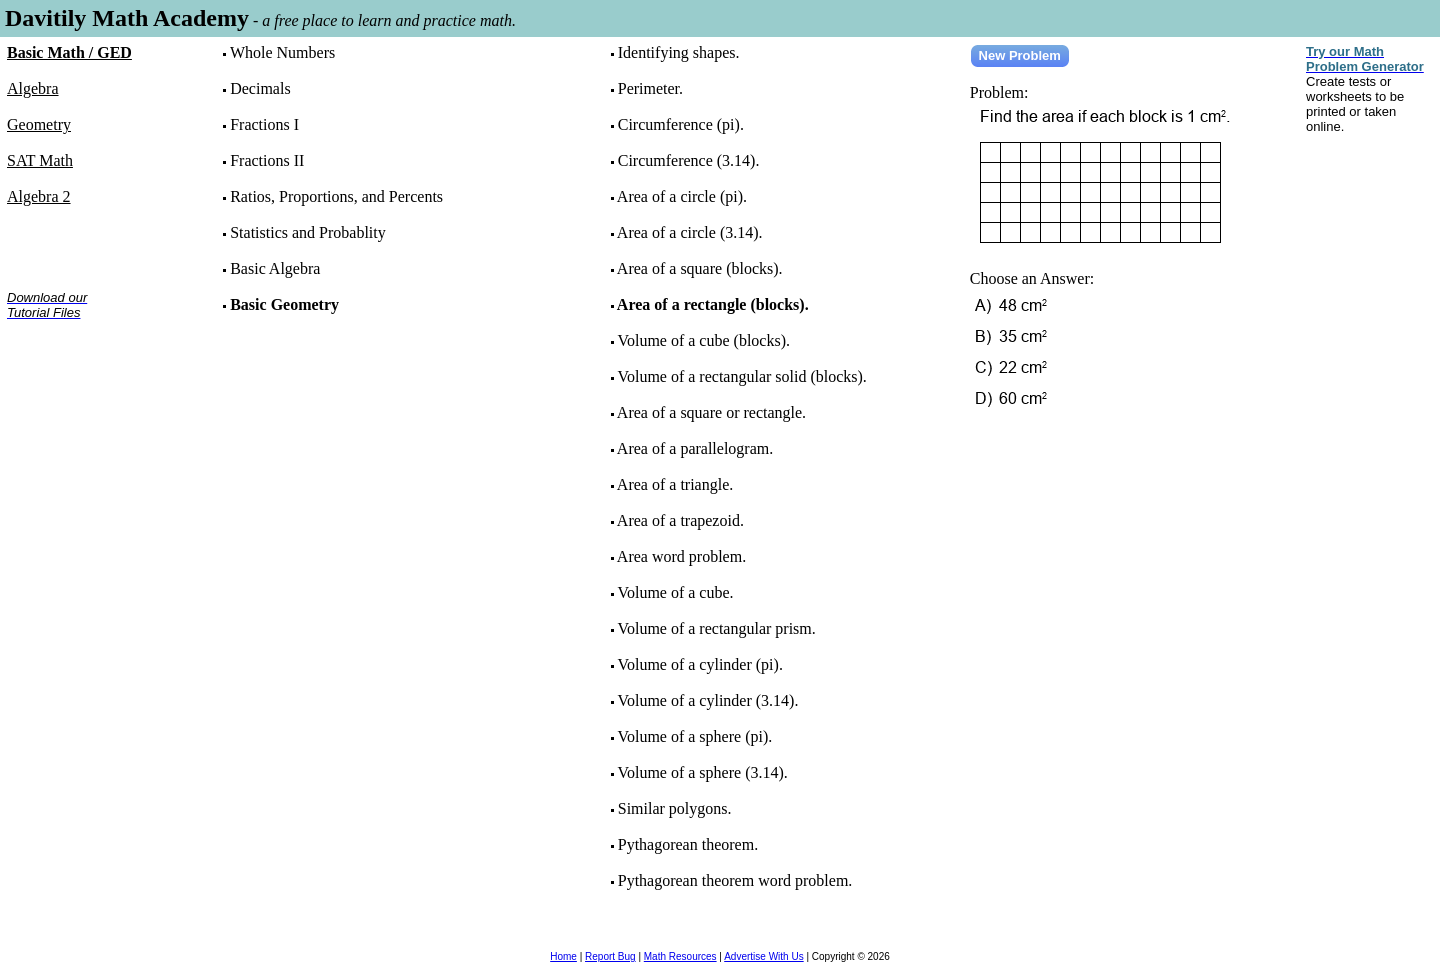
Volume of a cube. (675, 592)
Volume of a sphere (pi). (694, 736)
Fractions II (267, 160)
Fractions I (264, 124)
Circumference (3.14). (689, 160)
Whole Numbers (282, 52)
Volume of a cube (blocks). (703, 340)
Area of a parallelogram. (695, 448)
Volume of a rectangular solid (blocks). (741, 376)
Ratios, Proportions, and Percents (336, 196)
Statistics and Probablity (308, 232)
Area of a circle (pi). (682, 196)
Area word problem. (681, 556)
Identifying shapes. (679, 52)
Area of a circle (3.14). (690, 232)
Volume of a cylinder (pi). (699, 664)
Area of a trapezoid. (680, 520)
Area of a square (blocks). (700, 268)
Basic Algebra (275, 268)
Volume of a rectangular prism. (716, 628)
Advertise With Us (763, 956)
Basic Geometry (284, 304)
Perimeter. (650, 88)
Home (563, 956)
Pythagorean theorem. (688, 844)
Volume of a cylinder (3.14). (707, 700)
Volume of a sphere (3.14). (702, 772)
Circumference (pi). (681, 124)
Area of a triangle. (675, 484)
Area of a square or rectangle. (711, 412)
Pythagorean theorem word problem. (735, 880)
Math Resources (680, 956)
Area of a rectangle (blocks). (713, 304)
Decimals (260, 88)
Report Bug (610, 956)
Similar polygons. (675, 808)
